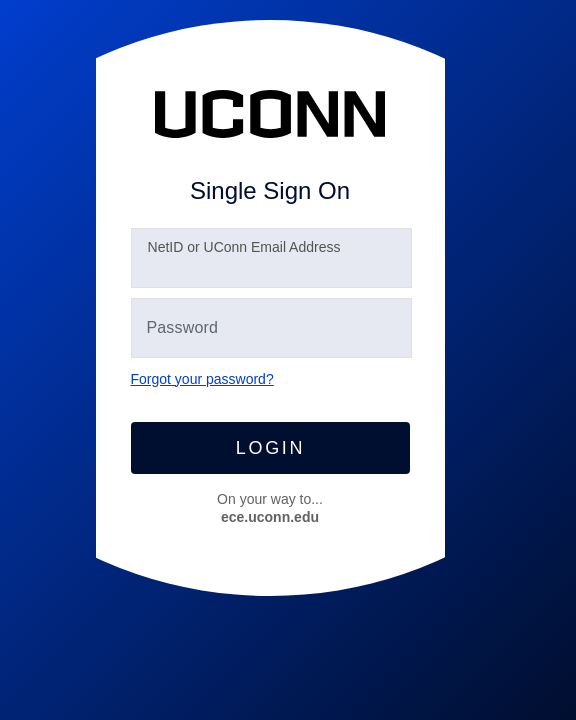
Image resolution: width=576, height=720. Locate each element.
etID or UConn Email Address (244, 247)
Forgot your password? (202, 379)
